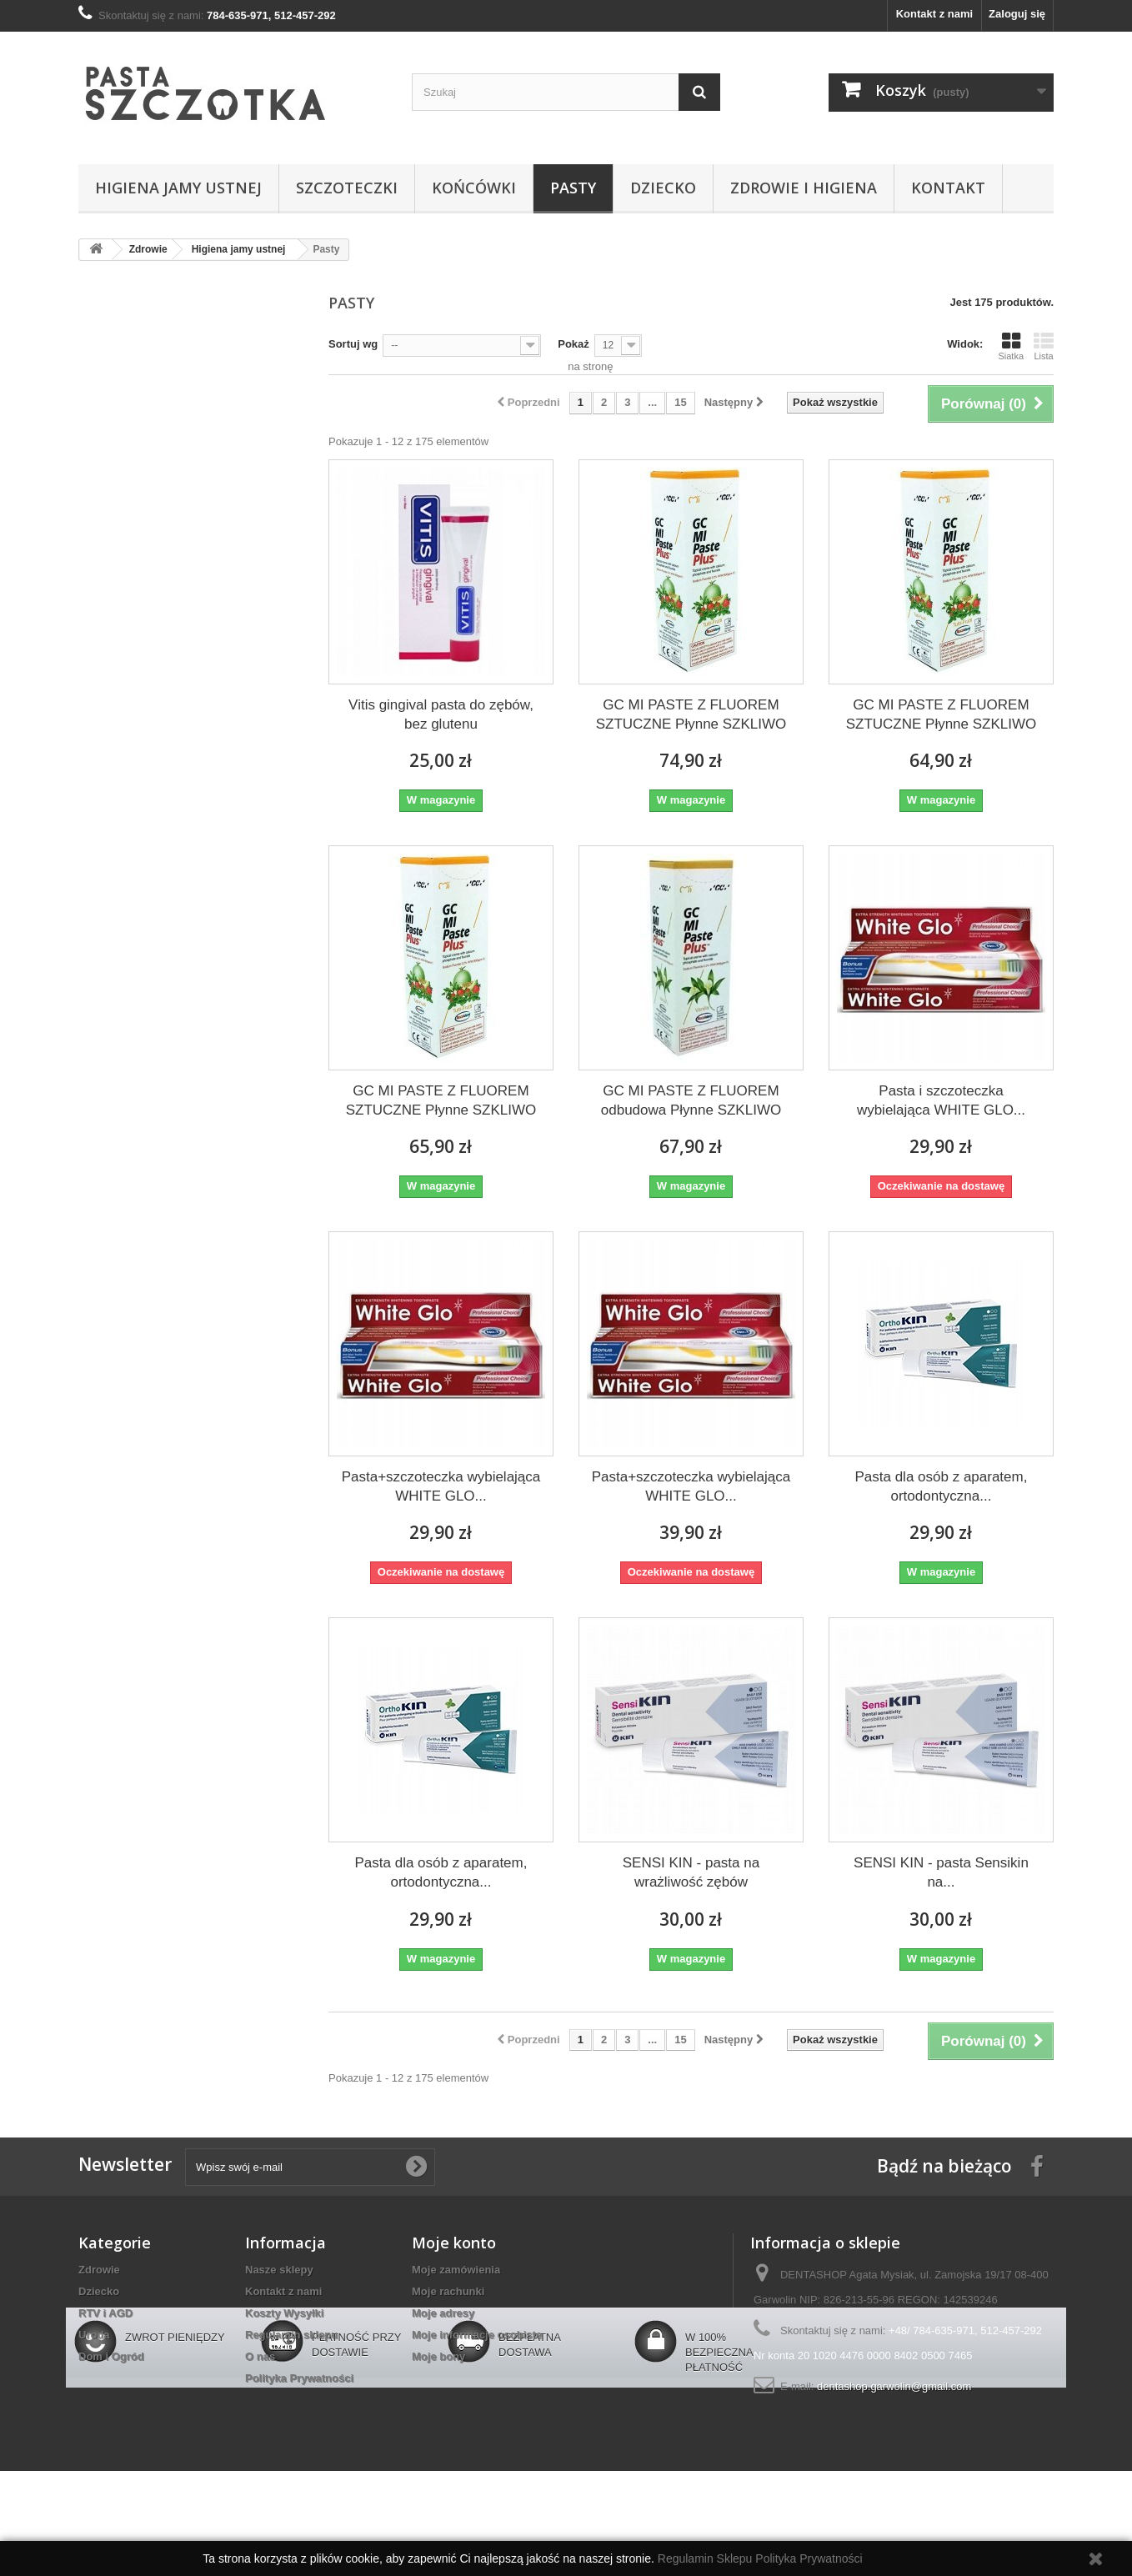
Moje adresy (443, 2313)
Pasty (573, 188)
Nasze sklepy (279, 2269)
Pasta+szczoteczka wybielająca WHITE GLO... (441, 1486)
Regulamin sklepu (291, 2334)
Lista (1044, 346)
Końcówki (474, 188)
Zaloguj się (1017, 14)
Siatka (1011, 346)
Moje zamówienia (456, 2269)
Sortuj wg (353, 344)
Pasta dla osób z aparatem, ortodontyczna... (940, 1486)
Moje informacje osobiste (477, 2334)
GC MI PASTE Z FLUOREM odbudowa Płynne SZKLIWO (691, 1100)
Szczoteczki (347, 188)
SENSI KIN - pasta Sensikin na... (941, 1872)
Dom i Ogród (111, 2356)
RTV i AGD (105, 2313)
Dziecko (663, 188)
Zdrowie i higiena (803, 188)
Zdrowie (99, 2269)
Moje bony (438, 2356)
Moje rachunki (448, 2291)
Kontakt (948, 188)
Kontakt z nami (934, 14)
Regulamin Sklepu (707, 2558)
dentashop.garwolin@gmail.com (894, 2386)
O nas (260, 2356)
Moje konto (454, 2243)
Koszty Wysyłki (284, 2313)
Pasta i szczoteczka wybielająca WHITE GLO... (941, 1100)
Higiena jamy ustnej (178, 188)
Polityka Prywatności (299, 2378)
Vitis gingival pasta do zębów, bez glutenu (440, 714)
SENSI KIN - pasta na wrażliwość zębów (691, 1872)
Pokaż (573, 344)
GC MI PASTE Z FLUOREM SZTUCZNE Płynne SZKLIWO (691, 714)
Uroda (94, 2334)
